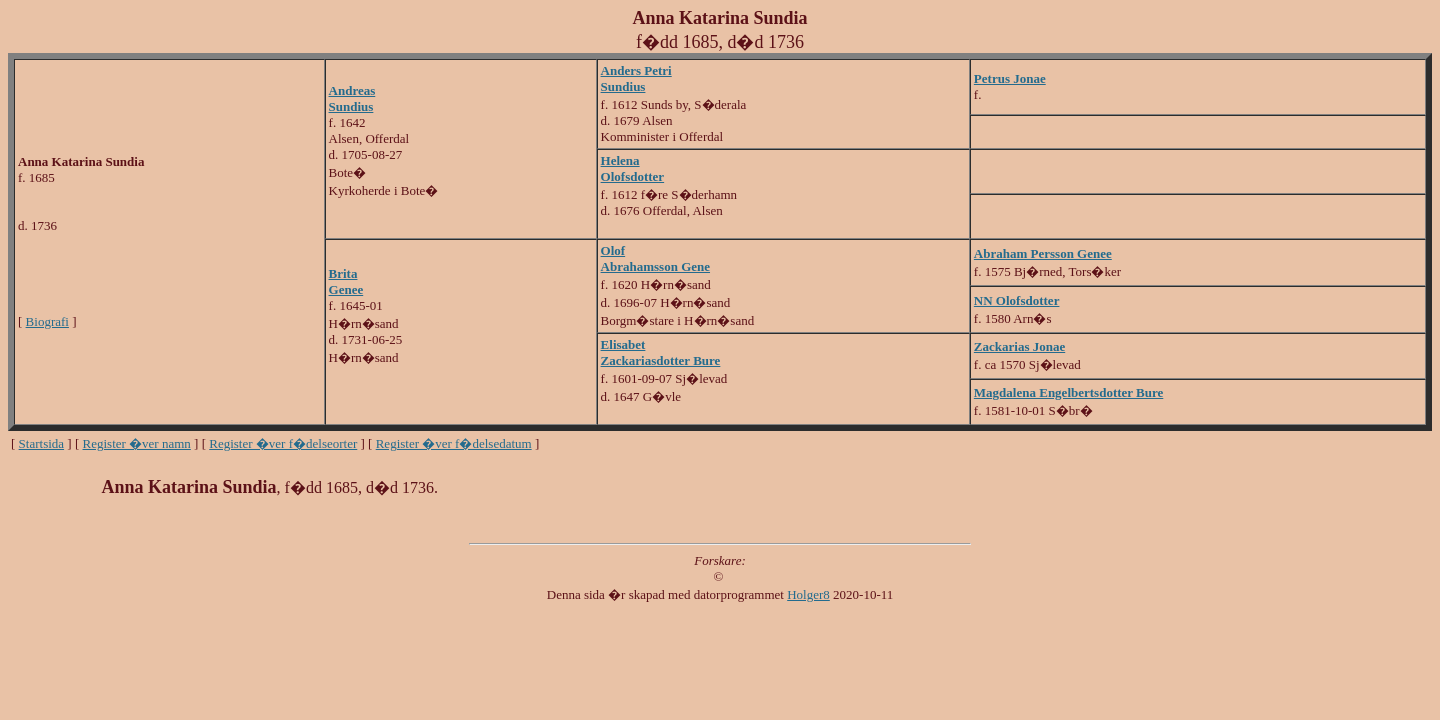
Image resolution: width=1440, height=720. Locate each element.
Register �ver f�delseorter (283, 443)
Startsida (42, 443)
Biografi (47, 321)
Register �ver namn (137, 443)
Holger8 (808, 594)
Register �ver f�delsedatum (454, 443)
